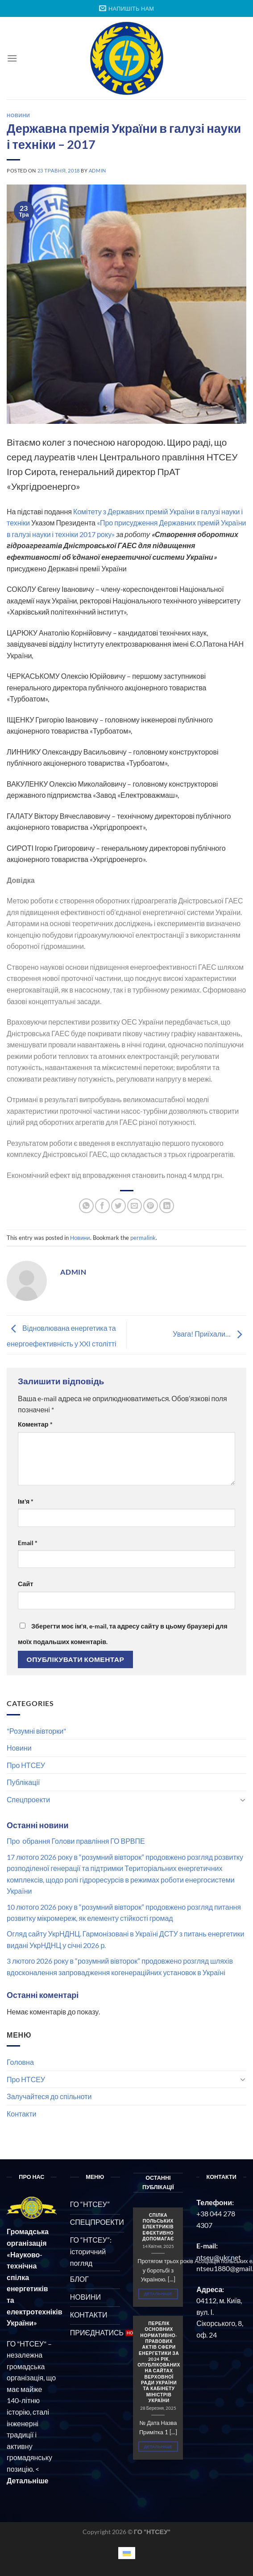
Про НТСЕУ (26, 1765)
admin (97, 170)
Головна (20, 2062)
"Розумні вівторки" (36, 1731)
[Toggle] (242, 1799)
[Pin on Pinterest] (150, 1205)
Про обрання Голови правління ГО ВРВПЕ (76, 1841)
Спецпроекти (28, 1799)
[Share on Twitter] (118, 1205)
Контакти (22, 2113)
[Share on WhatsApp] (86, 1205)
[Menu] (12, 58)
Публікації (23, 1782)
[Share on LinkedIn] (166, 1205)
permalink (143, 1237)
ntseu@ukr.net (218, 2257)
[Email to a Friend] (134, 1205)
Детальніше (158, 2293)
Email (27, 1542)
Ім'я (25, 1501)
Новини (19, 1747)
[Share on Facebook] (102, 1205)
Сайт (25, 1583)
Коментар (35, 1424)
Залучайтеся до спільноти (49, 2096)
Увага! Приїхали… (209, 1333)
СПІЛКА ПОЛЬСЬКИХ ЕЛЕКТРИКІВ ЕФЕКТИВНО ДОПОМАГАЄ (158, 2226)
